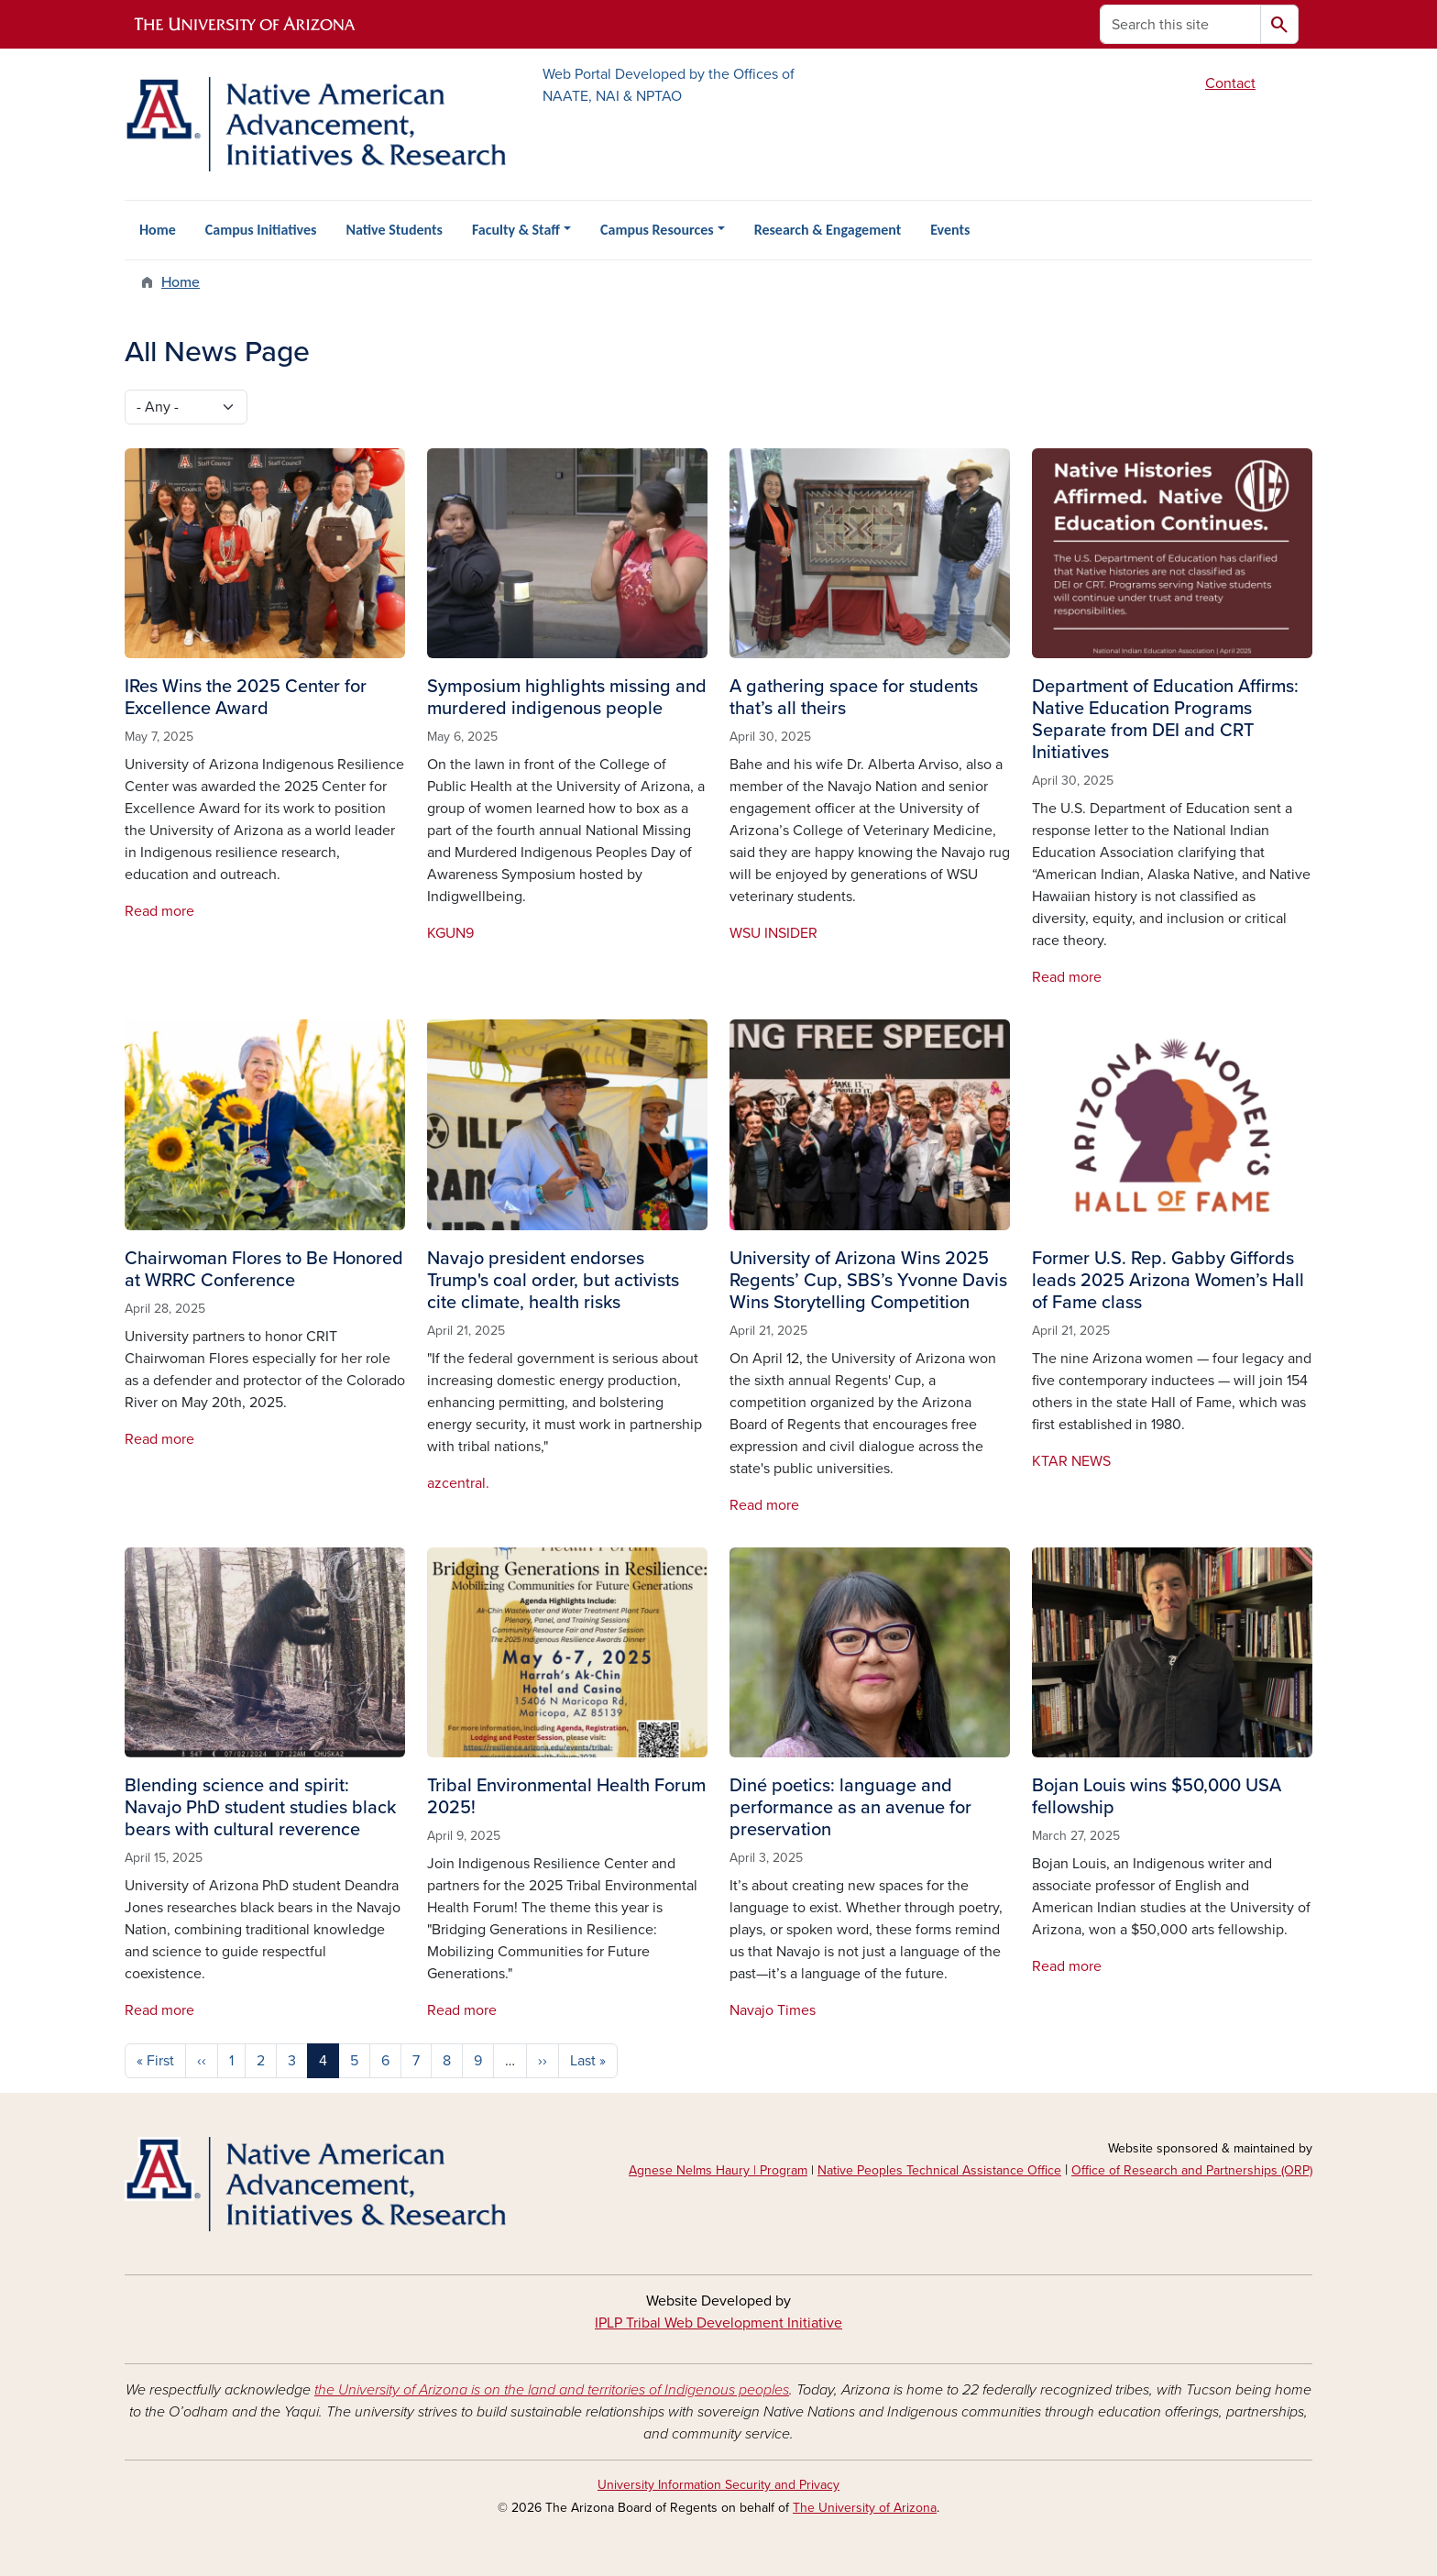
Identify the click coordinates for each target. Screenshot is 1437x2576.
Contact (1230, 83)
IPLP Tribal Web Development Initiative (718, 2323)
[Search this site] (1180, 24)
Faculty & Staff (516, 229)
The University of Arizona (865, 2507)
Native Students (394, 229)
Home (157, 229)
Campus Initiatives (261, 229)
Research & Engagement (828, 229)
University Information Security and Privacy (718, 2485)
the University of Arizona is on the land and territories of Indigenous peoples (551, 2390)
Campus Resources (657, 229)
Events (950, 229)
